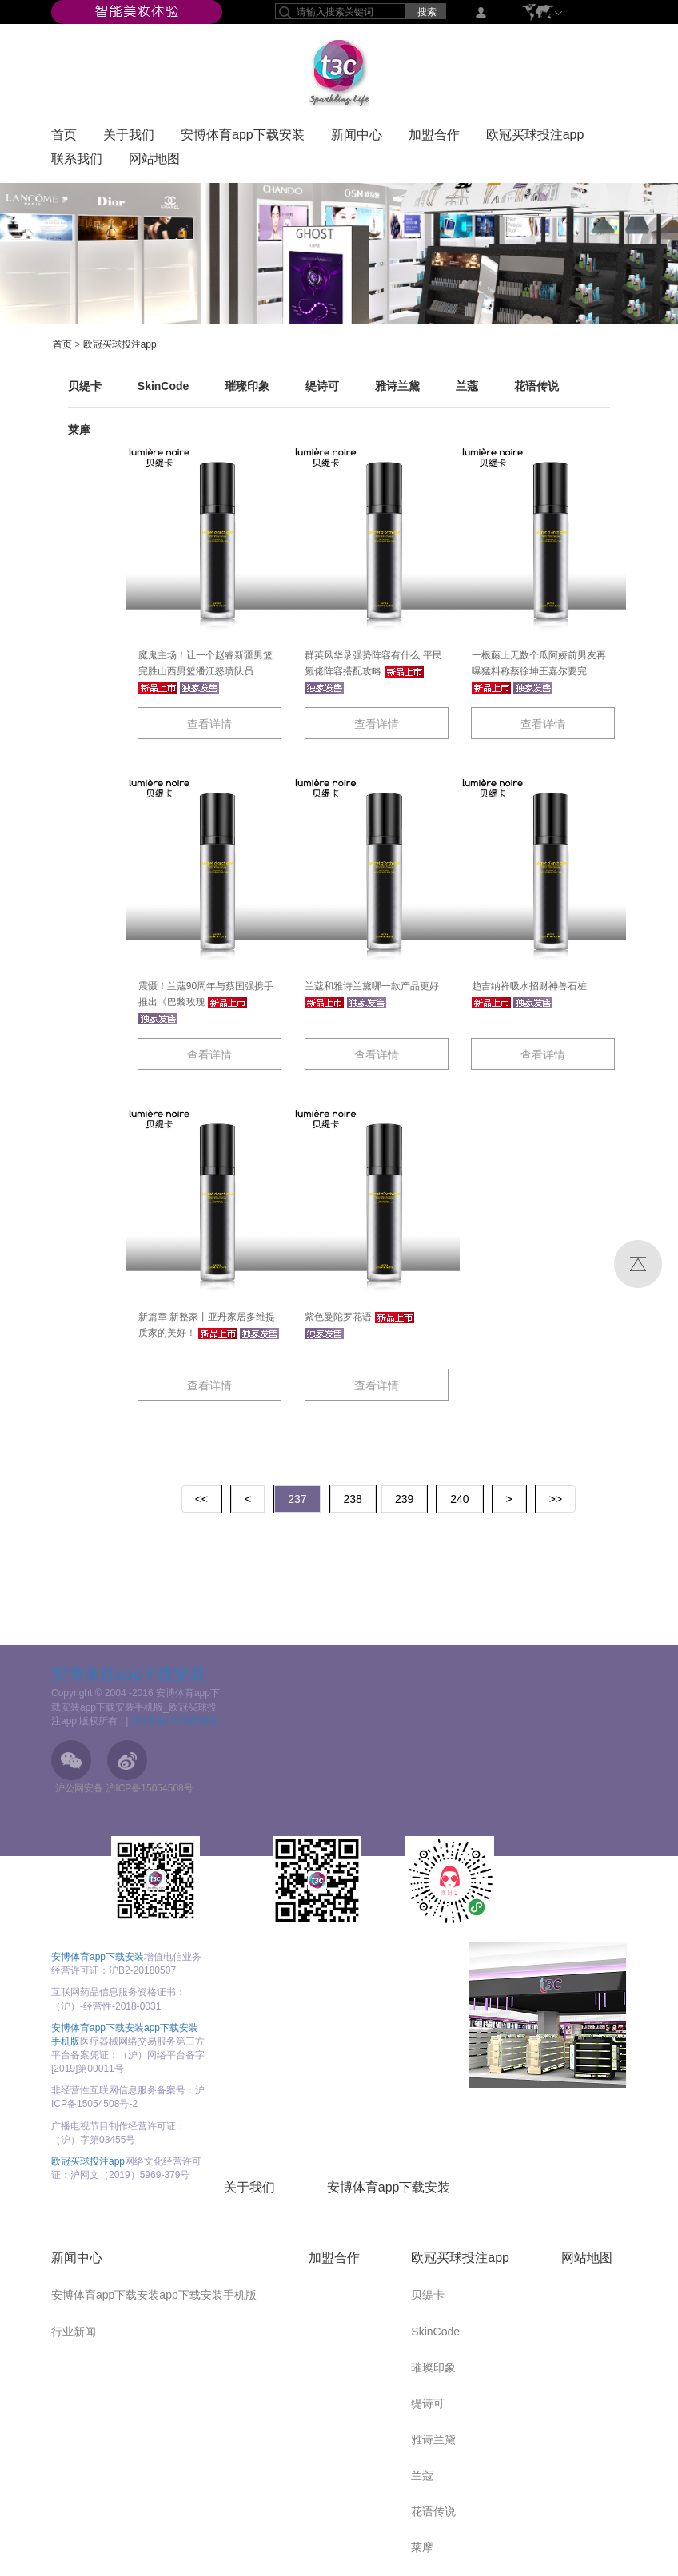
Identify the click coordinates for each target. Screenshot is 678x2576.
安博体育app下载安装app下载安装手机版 (154, 2294)
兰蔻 (467, 386)
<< (201, 1499)
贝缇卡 (85, 386)
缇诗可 (322, 386)
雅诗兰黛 (397, 386)
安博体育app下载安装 (243, 138)
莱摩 (79, 429)
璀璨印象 (247, 386)
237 (297, 1499)
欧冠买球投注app (535, 138)
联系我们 (76, 162)
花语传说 (536, 386)
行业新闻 (73, 2331)
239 (404, 1499)
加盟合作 (434, 138)
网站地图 (154, 162)
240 (459, 1499)
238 (353, 1499)
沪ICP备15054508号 (174, 1721)
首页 (64, 138)
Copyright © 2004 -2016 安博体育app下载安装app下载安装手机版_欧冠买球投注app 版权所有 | (135, 1707)
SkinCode (163, 386)
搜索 (427, 12)
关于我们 (128, 138)
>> (555, 1499)
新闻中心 (356, 138)
